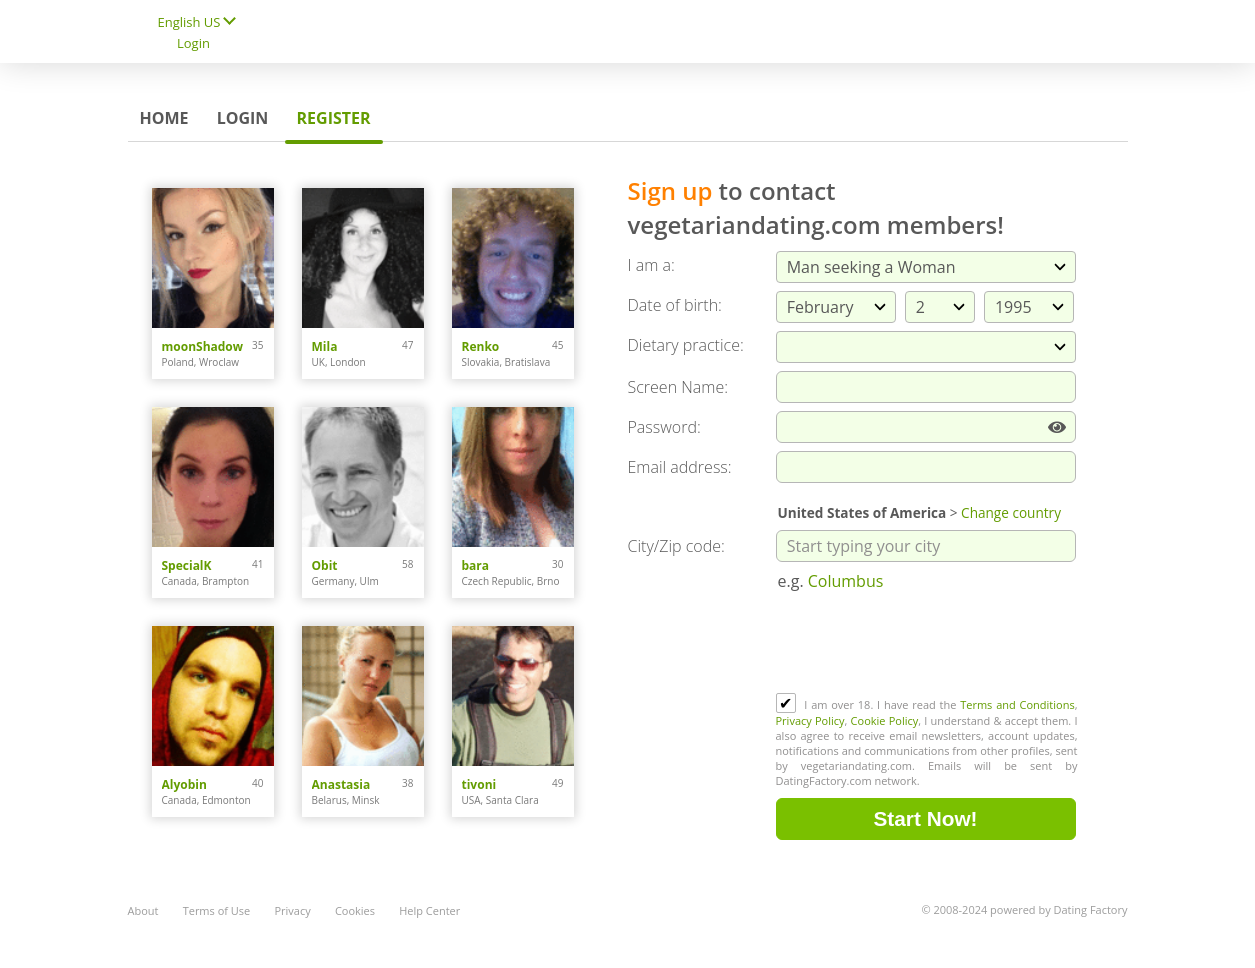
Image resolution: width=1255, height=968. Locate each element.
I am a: (651, 265)
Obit (325, 565)
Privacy (292, 910)
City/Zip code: (676, 546)
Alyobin (184, 784)
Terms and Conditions (1017, 704)
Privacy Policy (810, 720)
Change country (1011, 512)
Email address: (680, 467)
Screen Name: (678, 387)
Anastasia (341, 784)
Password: (664, 427)
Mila (325, 346)
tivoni (479, 784)
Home (164, 118)
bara (476, 565)
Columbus (846, 581)
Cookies (355, 910)
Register (334, 118)
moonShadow (203, 346)
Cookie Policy (885, 720)
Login (193, 43)
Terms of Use (217, 910)
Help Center (429, 910)
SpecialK (187, 565)
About (143, 910)
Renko (481, 346)
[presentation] (928, 644)
